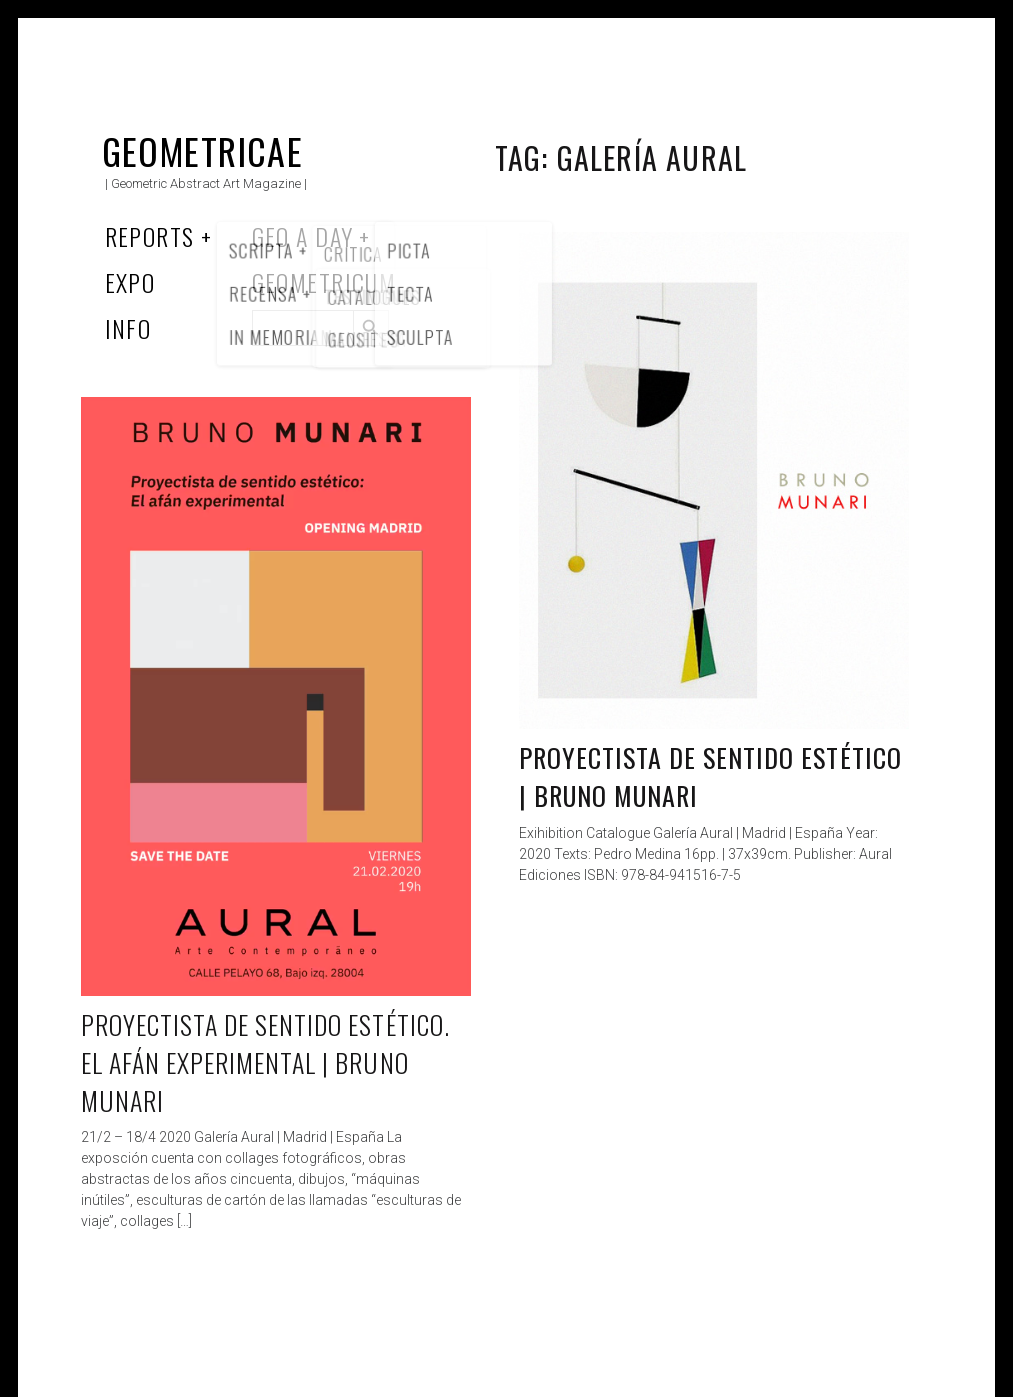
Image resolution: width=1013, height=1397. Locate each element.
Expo (130, 282)
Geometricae (203, 150)
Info (128, 328)
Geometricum (324, 282)
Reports (150, 236)
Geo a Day (303, 236)
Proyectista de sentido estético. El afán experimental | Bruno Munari (265, 1062)
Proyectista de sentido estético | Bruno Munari (710, 776)
